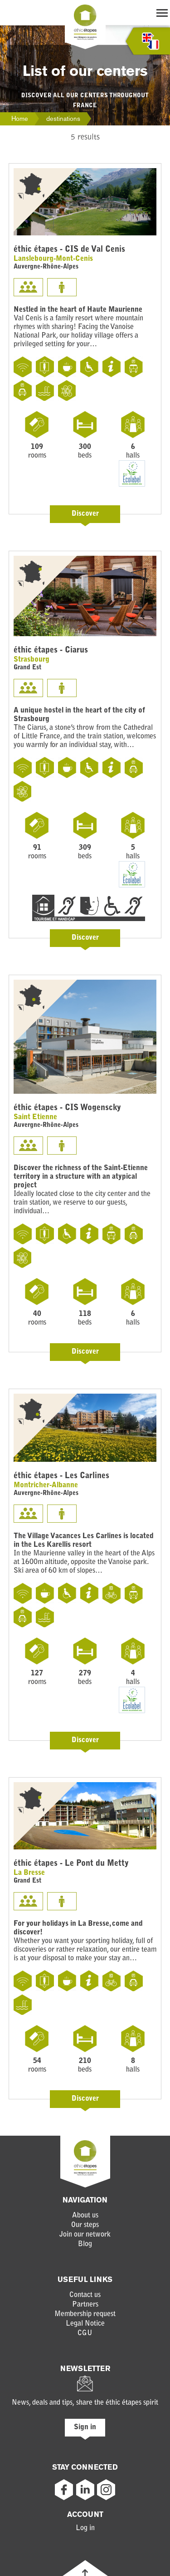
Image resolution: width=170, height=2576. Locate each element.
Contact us (85, 2295)
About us (85, 2215)
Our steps (85, 2225)
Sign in (85, 2427)
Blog (85, 2244)
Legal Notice (85, 2323)
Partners (85, 2304)
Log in (85, 2528)
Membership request (85, 2314)
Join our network (85, 2234)
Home (19, 119)
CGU (85, 2333)
